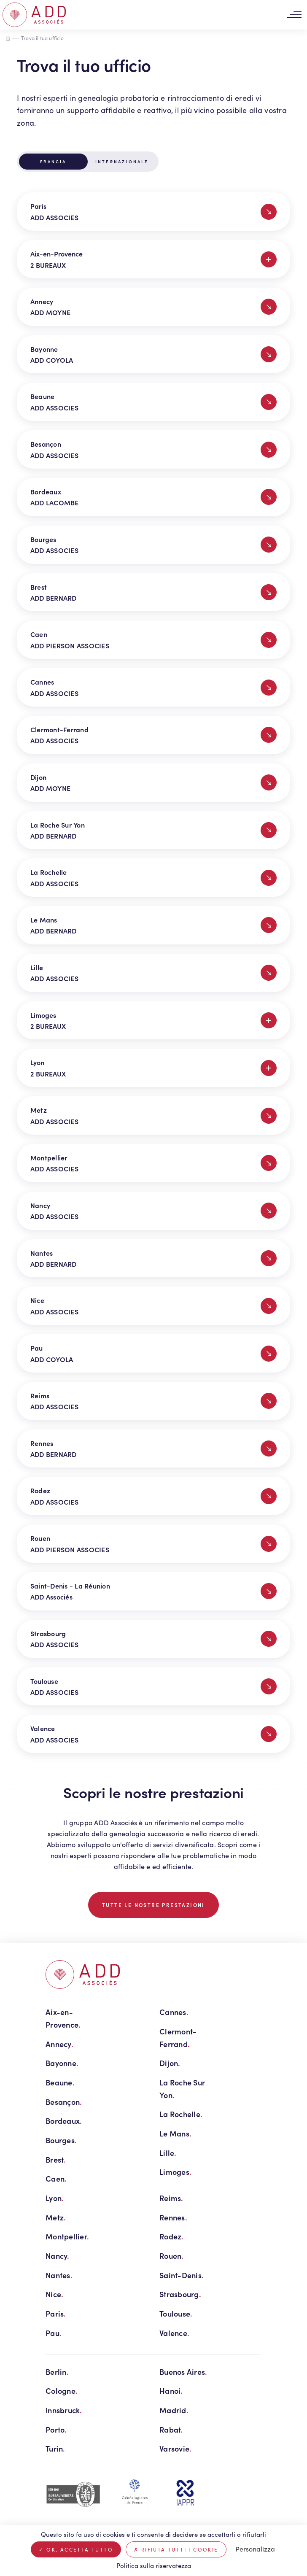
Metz (56, 2217)
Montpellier (67, 2236)
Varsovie (175, 2448)
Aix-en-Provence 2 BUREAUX (153, 259)
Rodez (171, 2236)
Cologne (62, 2390)
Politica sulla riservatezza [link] (153, 2565)
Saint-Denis (181, 2275)
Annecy (59, 2044)
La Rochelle (180, 2114)
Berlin (57, 2371)
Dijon (169, 2063)
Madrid (174, 2410)
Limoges (175, 2171)
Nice (54, 2294)
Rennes (173, 2217)
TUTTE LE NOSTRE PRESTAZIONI (153, 1905)
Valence (174, 2333)
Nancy (58, 2255)
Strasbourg (180, 2294)
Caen (56, 2178)
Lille (168, 2152)
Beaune (60, 2082)
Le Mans (175, 2133)
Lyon (55, 2198)
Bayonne (62, 2063)
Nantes (59, 2275)
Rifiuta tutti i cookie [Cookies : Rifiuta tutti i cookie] (176, 2549)
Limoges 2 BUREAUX (153, 1020)
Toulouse (175, 2313)
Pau (54, 2333)
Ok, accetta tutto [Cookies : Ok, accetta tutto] (76, 2549)
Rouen (171, 2255)
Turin (55, 2448)
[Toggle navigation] (293, 15)
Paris (56, 2313)
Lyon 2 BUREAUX (153, 1067)
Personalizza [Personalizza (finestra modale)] (255, 2548)
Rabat (171, 2429)
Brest (56, 2159)
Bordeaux (64, 2120)
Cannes (174, 2012)
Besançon (64, 2101)
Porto (56, 2429)
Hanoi (171, 2390)
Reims (171, 2198)
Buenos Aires (183, 2371)
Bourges (61, 2140)
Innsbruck (64, 2410)
